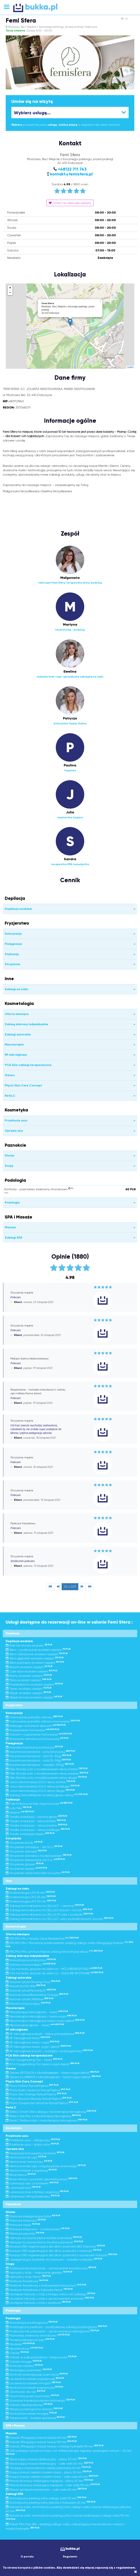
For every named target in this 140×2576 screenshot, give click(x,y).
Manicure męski (23, 2225)
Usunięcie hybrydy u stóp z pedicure (38, 2302)
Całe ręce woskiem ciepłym (31, 1671)
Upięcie (20, 1812)
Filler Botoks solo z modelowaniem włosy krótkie (46, 1769)
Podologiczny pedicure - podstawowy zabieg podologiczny (56, 2327)
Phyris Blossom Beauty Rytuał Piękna (39, 2098)
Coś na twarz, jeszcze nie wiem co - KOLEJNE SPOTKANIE (54, 1973)
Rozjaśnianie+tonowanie (32, 1730)
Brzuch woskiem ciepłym (29, 1667)
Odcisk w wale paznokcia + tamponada (41, 2357)
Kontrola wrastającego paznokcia (37, 2374)
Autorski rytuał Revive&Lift (31, 1990)
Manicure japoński (25, 2233)
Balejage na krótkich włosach (36, 1726)
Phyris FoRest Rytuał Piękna (32, 2086)
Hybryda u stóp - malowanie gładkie (39, 2272)
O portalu (27, 2556)
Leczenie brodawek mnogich (33, 2383)
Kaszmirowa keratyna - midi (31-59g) (38, 1760)
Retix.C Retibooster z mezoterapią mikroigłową (46, 2120)
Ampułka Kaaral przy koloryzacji (34, 1747)
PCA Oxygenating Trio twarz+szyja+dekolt (42, 2064)
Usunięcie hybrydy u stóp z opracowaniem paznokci (50, 2298)
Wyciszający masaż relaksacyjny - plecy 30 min (46, 2459)
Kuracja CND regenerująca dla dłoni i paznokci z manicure (53, 2251)
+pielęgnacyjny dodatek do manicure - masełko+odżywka (54, 2259)
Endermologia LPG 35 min (31, 1897)
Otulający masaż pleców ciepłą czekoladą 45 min (48, 2468)
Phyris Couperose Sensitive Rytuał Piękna (42, 2103)
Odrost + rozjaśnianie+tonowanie (39, 1734)
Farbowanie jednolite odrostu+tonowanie (43, 1721)
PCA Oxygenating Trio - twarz (34, 2060)
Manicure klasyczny (26, 2220)
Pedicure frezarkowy (27, 2281)
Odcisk (17, 2353)
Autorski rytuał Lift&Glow (29, 1999)
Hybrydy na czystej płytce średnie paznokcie (44, 2242)
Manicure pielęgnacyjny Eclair (33, 2216)
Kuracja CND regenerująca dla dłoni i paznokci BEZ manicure (55, 2246)
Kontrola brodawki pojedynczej (34, 2387)
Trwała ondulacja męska (30, 1834)
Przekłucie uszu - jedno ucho (32, 2144)
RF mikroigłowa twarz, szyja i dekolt (38, 2047)
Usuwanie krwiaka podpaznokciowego (40, 2400)
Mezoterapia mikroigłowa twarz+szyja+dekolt (45, 2021)
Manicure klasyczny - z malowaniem (37, 2229)
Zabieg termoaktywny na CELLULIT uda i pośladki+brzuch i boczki (59, 1919)
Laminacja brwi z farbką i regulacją (37, 2192)
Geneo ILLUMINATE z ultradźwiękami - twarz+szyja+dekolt (53, 2077)
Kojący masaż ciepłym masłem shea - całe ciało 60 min (52, 2476)
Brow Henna (21, 2175)
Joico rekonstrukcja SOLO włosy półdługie (42, 1786)
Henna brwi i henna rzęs (29, 2162)
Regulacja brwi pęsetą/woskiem (35, 2153)
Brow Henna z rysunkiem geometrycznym (41, 2179)
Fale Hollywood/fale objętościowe (39, 1803)
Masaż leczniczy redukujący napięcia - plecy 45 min (49, 2481)
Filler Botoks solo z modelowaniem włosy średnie (47, 1773)
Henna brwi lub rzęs (26, 2157)
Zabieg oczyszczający (31, 1964)
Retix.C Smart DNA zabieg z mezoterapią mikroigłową (51, 2112)
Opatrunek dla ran (25, 2392)
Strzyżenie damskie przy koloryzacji (37, 1739)
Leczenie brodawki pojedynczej (35, 2379)
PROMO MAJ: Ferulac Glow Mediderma (42, 1938)
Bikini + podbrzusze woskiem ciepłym (38, 1650)
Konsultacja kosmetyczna (31, 1960)
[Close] (135, 2572)
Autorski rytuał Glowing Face (33, 1982)
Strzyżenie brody (24, 1842)
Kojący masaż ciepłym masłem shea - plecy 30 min (48, 2472)
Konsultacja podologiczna (31, 2322)
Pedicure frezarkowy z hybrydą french (39, 2290)
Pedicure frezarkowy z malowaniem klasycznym (46, 2285)
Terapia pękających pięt (30, 2340)
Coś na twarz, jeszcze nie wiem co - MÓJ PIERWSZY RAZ (54, 1969)
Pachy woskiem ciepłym (29, 1676)
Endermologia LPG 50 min (31, 1901)
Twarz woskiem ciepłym (28, 1688)
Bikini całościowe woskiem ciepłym (37, 1654)
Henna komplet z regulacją (31, 2170)
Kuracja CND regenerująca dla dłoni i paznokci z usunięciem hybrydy (61, 2255)
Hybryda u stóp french (28, 2277)
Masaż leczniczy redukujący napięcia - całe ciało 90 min (53, 2485)
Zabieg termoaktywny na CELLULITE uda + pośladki (49, 1914)
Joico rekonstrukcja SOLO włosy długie (40, 1791)
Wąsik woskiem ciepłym (28, 1693)
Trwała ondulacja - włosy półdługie (38, 1830)
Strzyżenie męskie (26, 1868)
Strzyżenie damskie (26, 1851)
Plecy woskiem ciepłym (28, 1680)
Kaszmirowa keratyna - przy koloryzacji (40, 1752)
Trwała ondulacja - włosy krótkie (36, 1821)
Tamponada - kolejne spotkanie (35, 2418)
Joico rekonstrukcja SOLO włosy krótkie (40, 1782)
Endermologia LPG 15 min (30, 1892)
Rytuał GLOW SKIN (26, 1986)
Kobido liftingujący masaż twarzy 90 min (41, 2442)
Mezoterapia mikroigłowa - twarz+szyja (41, 2016)
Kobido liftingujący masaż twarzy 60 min (41, 2437)
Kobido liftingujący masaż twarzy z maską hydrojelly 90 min (54, 2446)
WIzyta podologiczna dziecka (34, 2409)
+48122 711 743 (72, 169)
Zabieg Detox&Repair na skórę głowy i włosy (47, 1795)
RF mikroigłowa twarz (28, 2038)
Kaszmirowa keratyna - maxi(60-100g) (40, 1765)
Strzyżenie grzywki (24, 1864)
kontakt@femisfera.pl (71, 174)
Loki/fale (18, 1808)
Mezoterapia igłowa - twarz (35, 2025)
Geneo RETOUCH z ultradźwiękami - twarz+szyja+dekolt (52, 2072)
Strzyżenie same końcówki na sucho (38, 1873)
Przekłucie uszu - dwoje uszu (33, 2140)
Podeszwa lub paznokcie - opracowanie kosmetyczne (51, 2268)
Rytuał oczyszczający (28, 2003)
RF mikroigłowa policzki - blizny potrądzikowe (45, 2034)
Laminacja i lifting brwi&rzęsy (33, 2196)
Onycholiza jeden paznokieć (32, 2396)
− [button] (10, 292)
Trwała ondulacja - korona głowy (36, 1817)
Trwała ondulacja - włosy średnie (36, 1825)
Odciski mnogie (24, 2361)
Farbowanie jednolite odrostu (34, 1717)
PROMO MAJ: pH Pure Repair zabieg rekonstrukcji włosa (54, 1951)
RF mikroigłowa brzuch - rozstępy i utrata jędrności (49, 2051)
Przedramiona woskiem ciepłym (34, 1684)
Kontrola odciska (24, 2366)
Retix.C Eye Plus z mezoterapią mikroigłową (43, 2116)
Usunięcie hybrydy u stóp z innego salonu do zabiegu (50, 2294)
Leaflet (130, 367)
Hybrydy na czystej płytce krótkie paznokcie (44, 2238)
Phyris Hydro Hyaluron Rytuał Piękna (38, 2090)
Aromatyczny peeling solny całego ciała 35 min (46, 2498)
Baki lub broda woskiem (29, 1645)
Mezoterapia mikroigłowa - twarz (37, 2012)
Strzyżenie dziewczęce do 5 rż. (35, 1860)
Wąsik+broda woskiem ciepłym (34, 1697)
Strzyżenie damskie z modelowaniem (39, 1856)
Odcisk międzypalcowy (29, 2405)
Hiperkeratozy (24, 2348)
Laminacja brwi (23, 2187)
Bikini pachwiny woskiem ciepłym (35, 1662)
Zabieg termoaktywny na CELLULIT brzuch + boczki (49, 1910)
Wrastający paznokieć (29, 2370)
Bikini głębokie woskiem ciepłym (34, 1658)
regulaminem (125, 2567)
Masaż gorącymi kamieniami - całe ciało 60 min (46, 2489)
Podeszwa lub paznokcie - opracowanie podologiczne (52, 2331)
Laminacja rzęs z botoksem (32, 2183)
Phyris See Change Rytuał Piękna (36, 2094)
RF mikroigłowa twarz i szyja (32, 2042)
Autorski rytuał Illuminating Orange (37, 1995)
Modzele (20, 2344)
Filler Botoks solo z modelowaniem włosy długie (46, 1777)
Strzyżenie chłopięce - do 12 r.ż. (34, 1847)
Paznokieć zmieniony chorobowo (38, 2335)
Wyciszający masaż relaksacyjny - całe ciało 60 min (49, 2463)
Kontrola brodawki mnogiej (31, 2413)
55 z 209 (70, 1586)
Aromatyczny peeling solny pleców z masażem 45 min (50, 2502)
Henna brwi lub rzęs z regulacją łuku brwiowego (46, 2166)
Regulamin (70, 2556)
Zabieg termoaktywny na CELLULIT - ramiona (45, 1906)
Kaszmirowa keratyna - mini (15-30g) (38, 1756)
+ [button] (10, 288)
